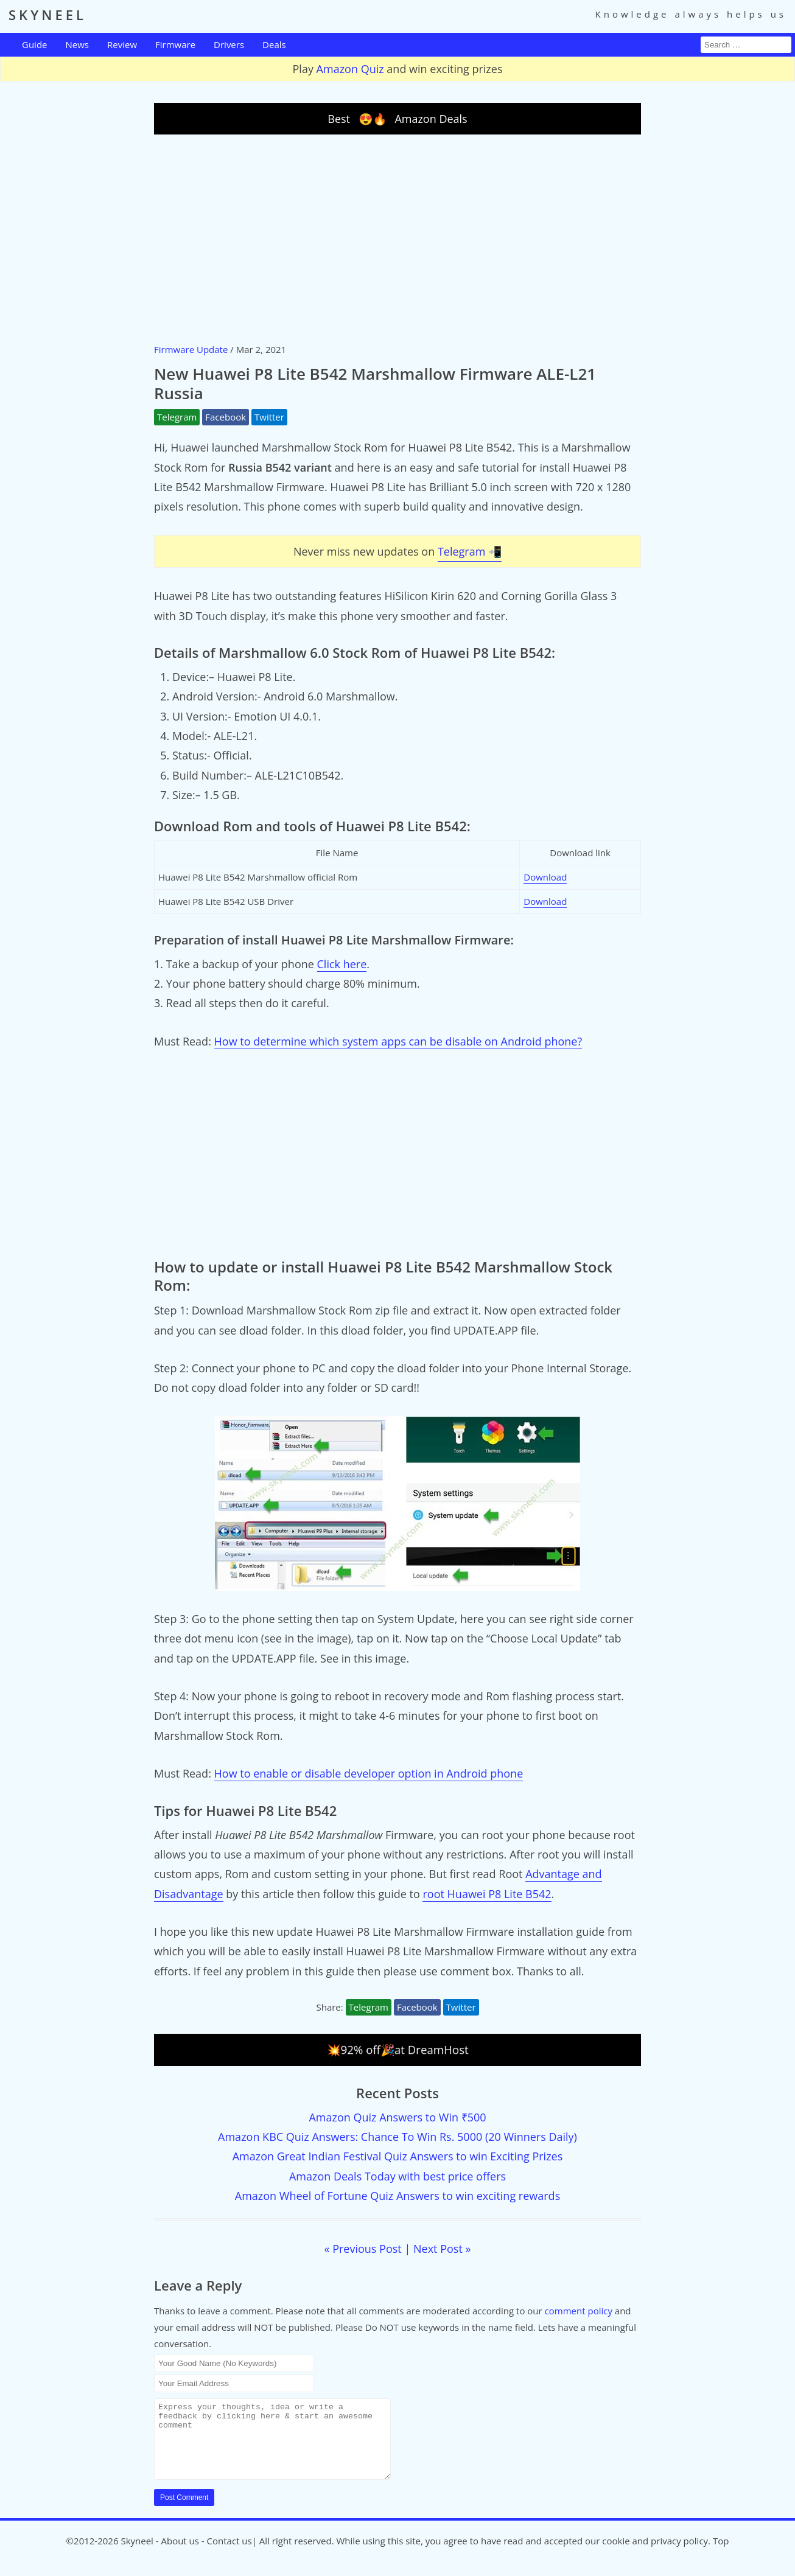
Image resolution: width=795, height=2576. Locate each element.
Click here (342, 964)
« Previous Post (363, 2248)
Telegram (177, 417)
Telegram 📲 (470, 551)
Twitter (269, 417)
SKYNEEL (47, 14)
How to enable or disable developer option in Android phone (369, 1773)
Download (545, 877)
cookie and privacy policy (655, 2555)
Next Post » (442, 2248)
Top (721, 2555)
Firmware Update (191, 349)
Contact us (229, 2555)
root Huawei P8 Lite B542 (486, 1894)
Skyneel (137, 2555)
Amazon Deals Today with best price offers (397, 2176)
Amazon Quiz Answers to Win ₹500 (397, 2117)
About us (179, 2555)
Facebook (225, 417)
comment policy (578, 2311)
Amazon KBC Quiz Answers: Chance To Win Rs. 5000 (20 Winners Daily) (397, 2136)
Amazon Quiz (350, 68)
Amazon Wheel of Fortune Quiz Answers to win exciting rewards (397, 2195)
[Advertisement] (397, 238)
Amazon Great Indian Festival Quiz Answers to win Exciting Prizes (398, 2156)
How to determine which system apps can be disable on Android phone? (398, 1041)
